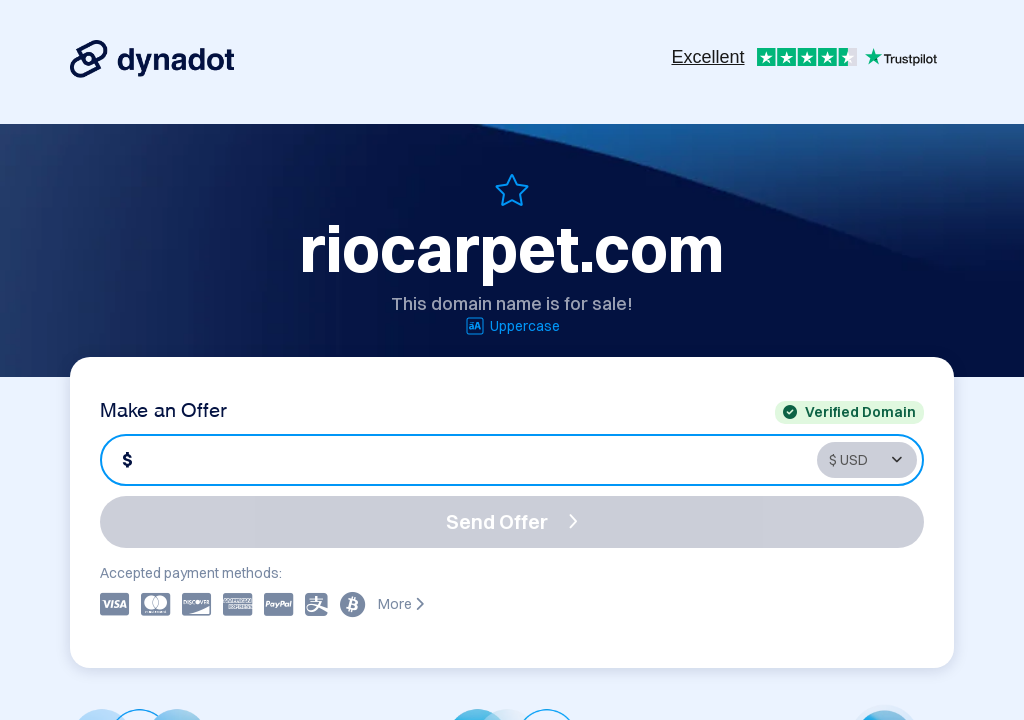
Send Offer (512, 521)
